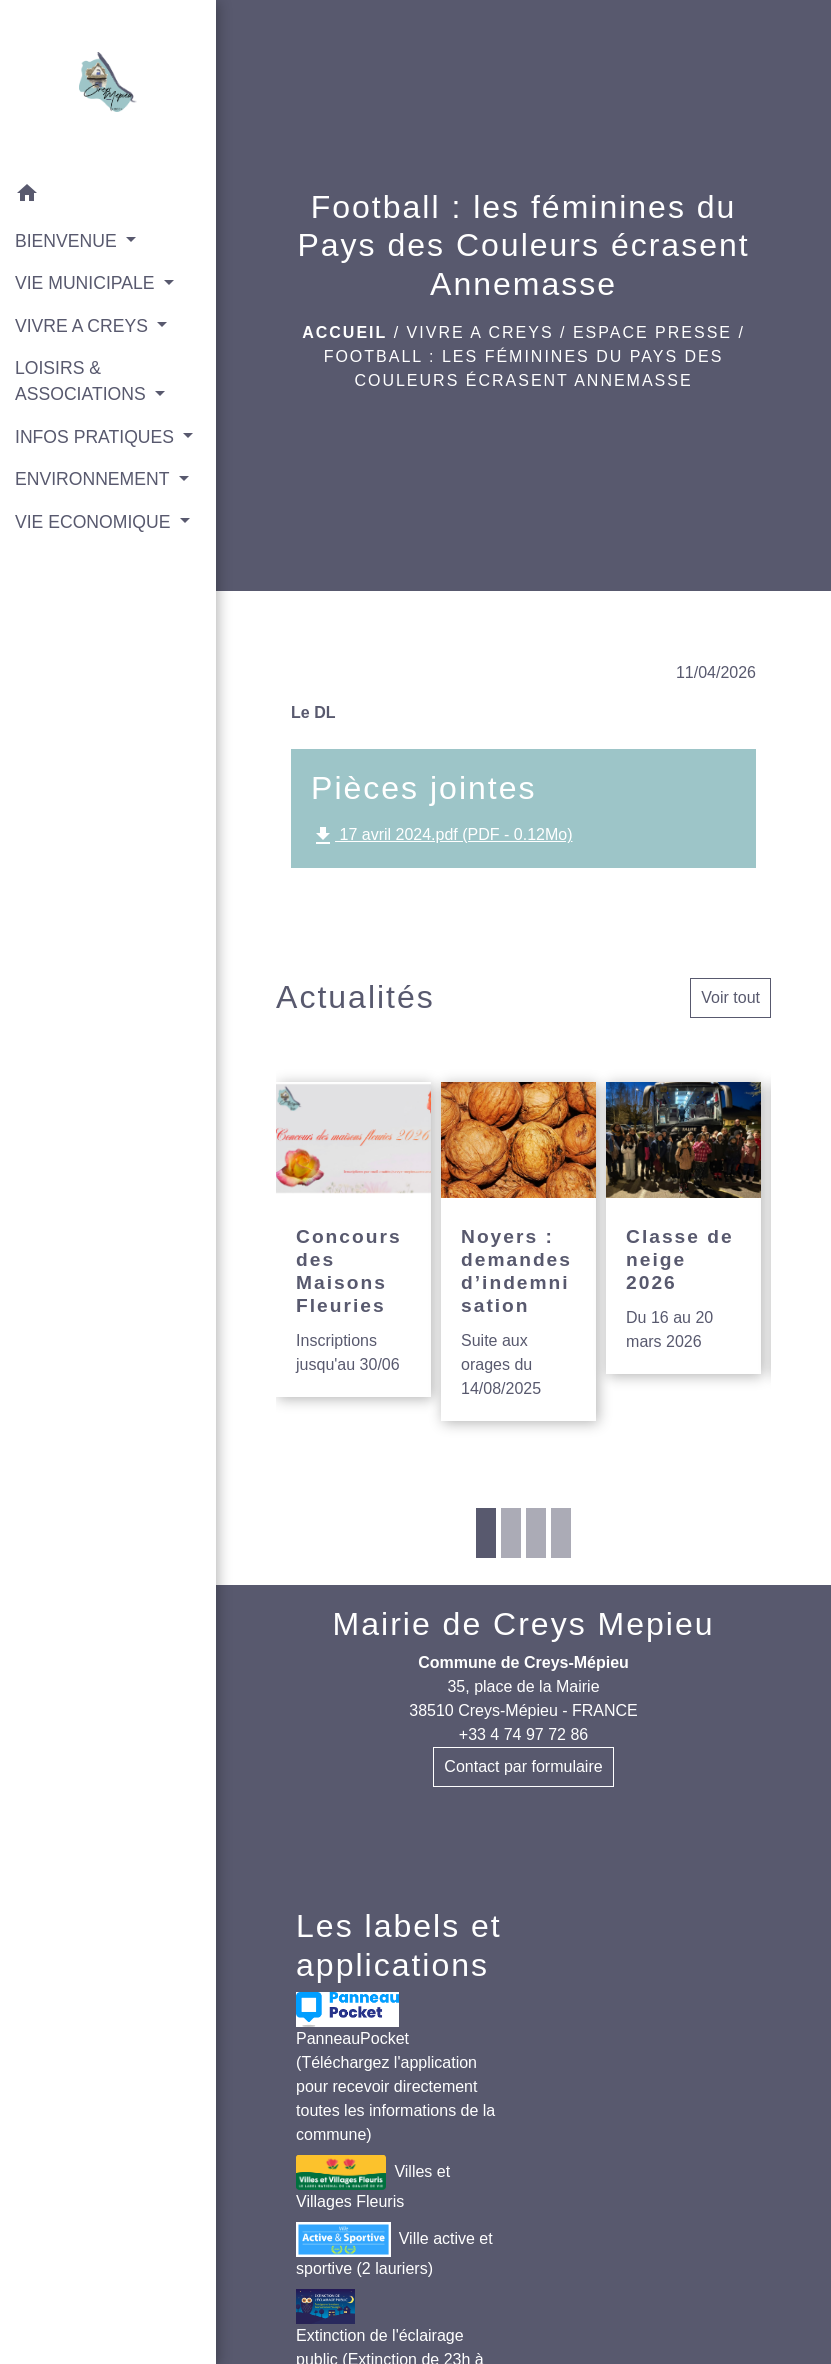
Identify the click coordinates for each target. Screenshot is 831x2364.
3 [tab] (536, 1533)
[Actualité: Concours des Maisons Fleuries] (353, 1239)
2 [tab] (511, 1533)
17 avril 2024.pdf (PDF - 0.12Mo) (441, 836)
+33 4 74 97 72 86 (523, 1734)
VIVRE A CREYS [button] (84, 326)
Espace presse (652, 332)
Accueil (344, 332)
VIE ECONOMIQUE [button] (95, 522)
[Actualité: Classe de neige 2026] (683, 1228)
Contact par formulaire (523, 1766)
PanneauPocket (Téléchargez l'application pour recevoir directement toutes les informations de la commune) (395, 2067)
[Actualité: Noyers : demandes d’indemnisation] (518, 1251)
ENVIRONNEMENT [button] (94, 479)
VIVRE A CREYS (480, 332)
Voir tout (730, 997)
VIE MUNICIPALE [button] (87, 283)
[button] (108, 196)
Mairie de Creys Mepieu (524, 1624)
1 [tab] (486, 1533)
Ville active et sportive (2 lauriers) (394, 2249)
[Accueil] (108, 86)
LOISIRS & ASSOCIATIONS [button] (83, 381)
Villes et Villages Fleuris (373, 2182)
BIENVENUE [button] (68, 241)
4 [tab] (561, 1533)
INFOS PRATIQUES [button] (97, 437)
